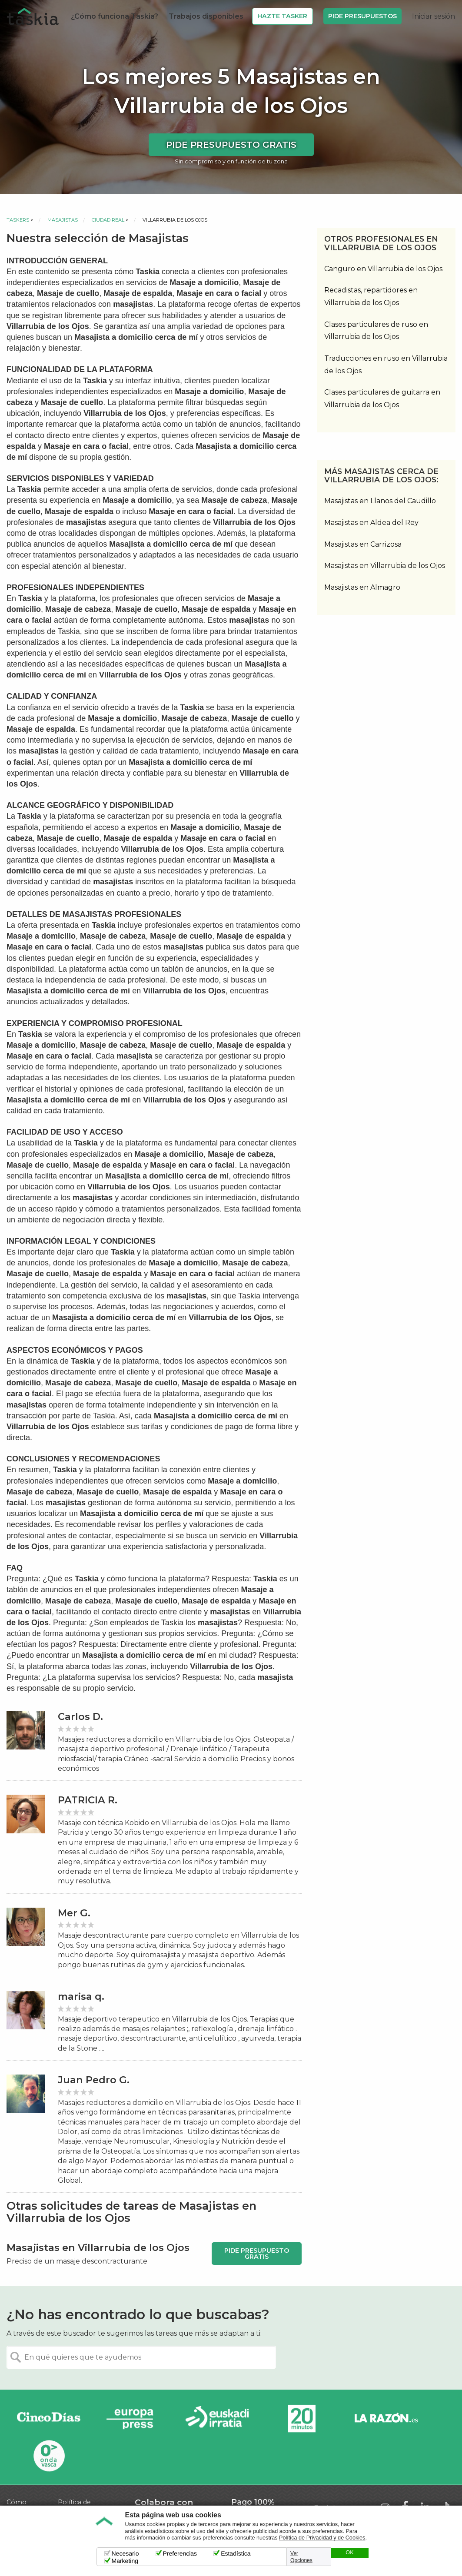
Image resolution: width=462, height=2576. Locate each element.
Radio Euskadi (217, 2418)
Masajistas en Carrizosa (363, 544)
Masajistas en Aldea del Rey (371, 522)
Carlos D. (80, 1716)
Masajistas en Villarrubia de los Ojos (384, 565)
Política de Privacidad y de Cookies (322, 2538)
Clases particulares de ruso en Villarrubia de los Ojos (376, 330)
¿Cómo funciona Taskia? (114, 16)
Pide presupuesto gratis (231, 144)
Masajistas (62, 220)
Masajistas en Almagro (362, 587)
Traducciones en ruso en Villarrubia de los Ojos (386, 364)
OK (349, 2552)
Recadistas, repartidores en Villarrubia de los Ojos (371, 296)
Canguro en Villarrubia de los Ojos (383, 269)
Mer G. (74, 1913)
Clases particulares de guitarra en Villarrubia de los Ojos (382, 398)
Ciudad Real (108, 220)
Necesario (125, 2553)
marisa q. (81, 1996)
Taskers (18, 220)
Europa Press (133, 2418)
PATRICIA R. (87, 1800)
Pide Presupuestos (362, 16)
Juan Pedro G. (94, 2080)
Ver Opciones (301, 2556)
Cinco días (49, 2418)
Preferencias (180, 2553)
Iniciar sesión (433, 16)
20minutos (301, 2418)
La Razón (386, 2418)
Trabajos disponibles (206, 16)
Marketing (125, 2560)
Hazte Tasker (282, 16)
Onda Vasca (49, 2455)
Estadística (235, 2553)
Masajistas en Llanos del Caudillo (380, 501)
